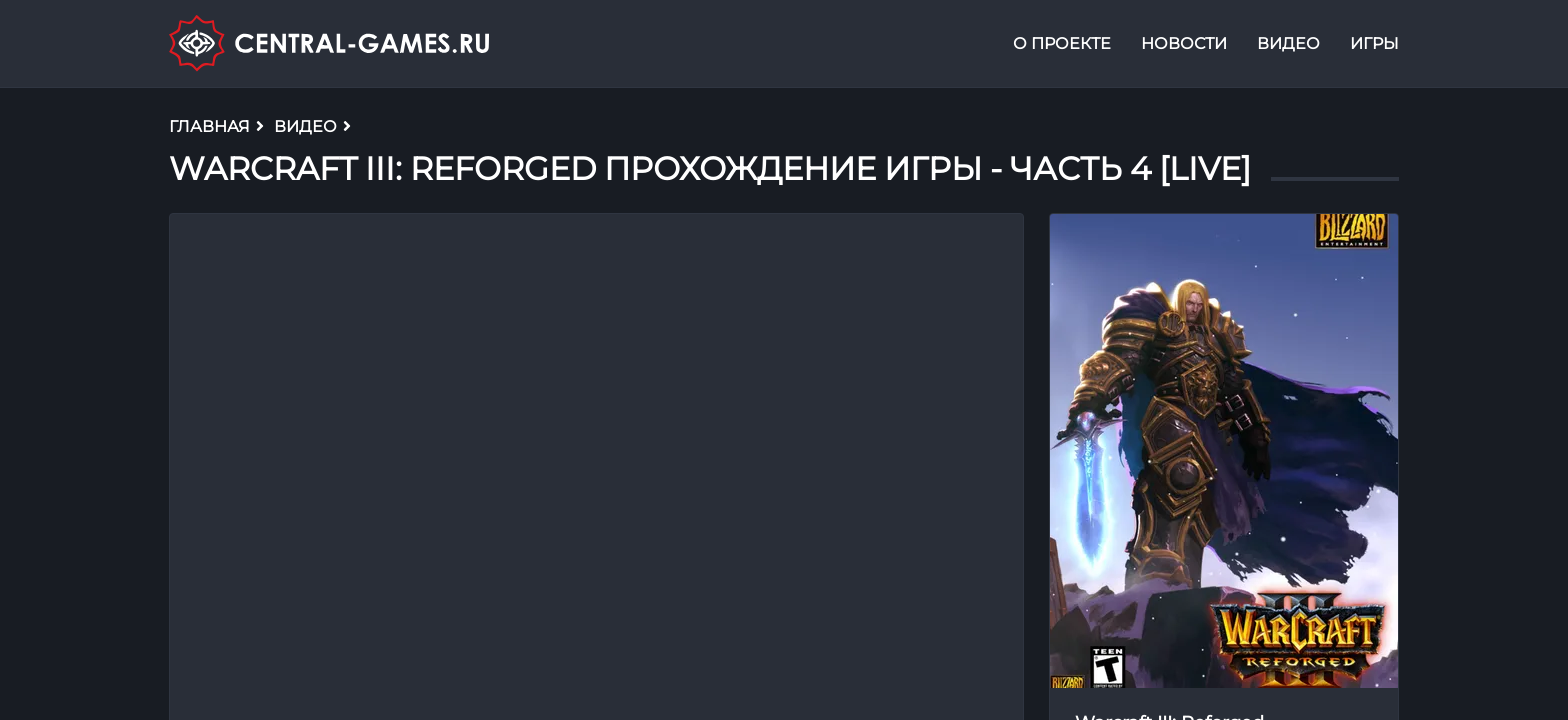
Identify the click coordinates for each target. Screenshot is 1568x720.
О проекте (1062, 43)
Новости (1184, 43)
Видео (1288, 43)
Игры (1374, 43)
